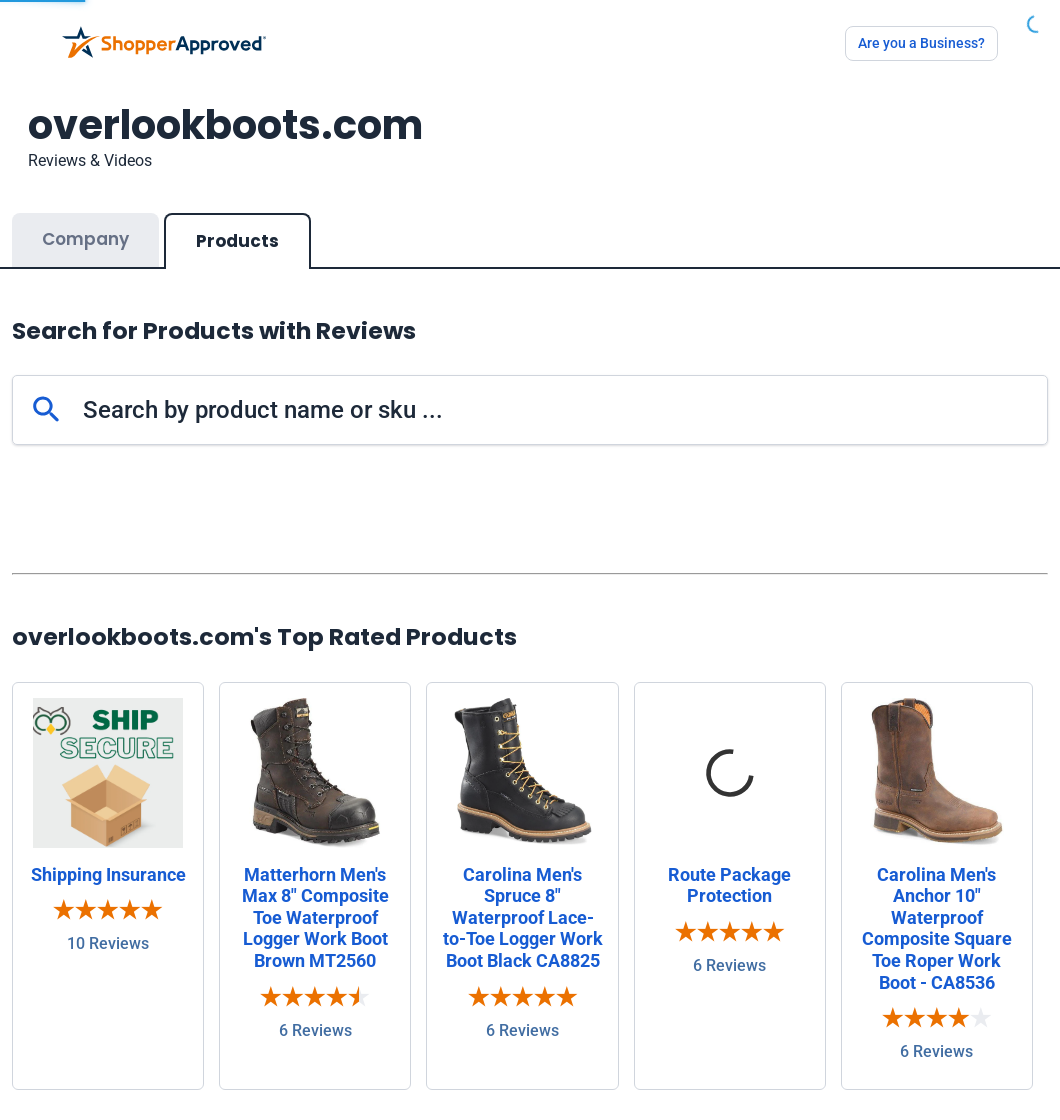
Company (85, 239)
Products (237, 241)
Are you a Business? (921, 43)
